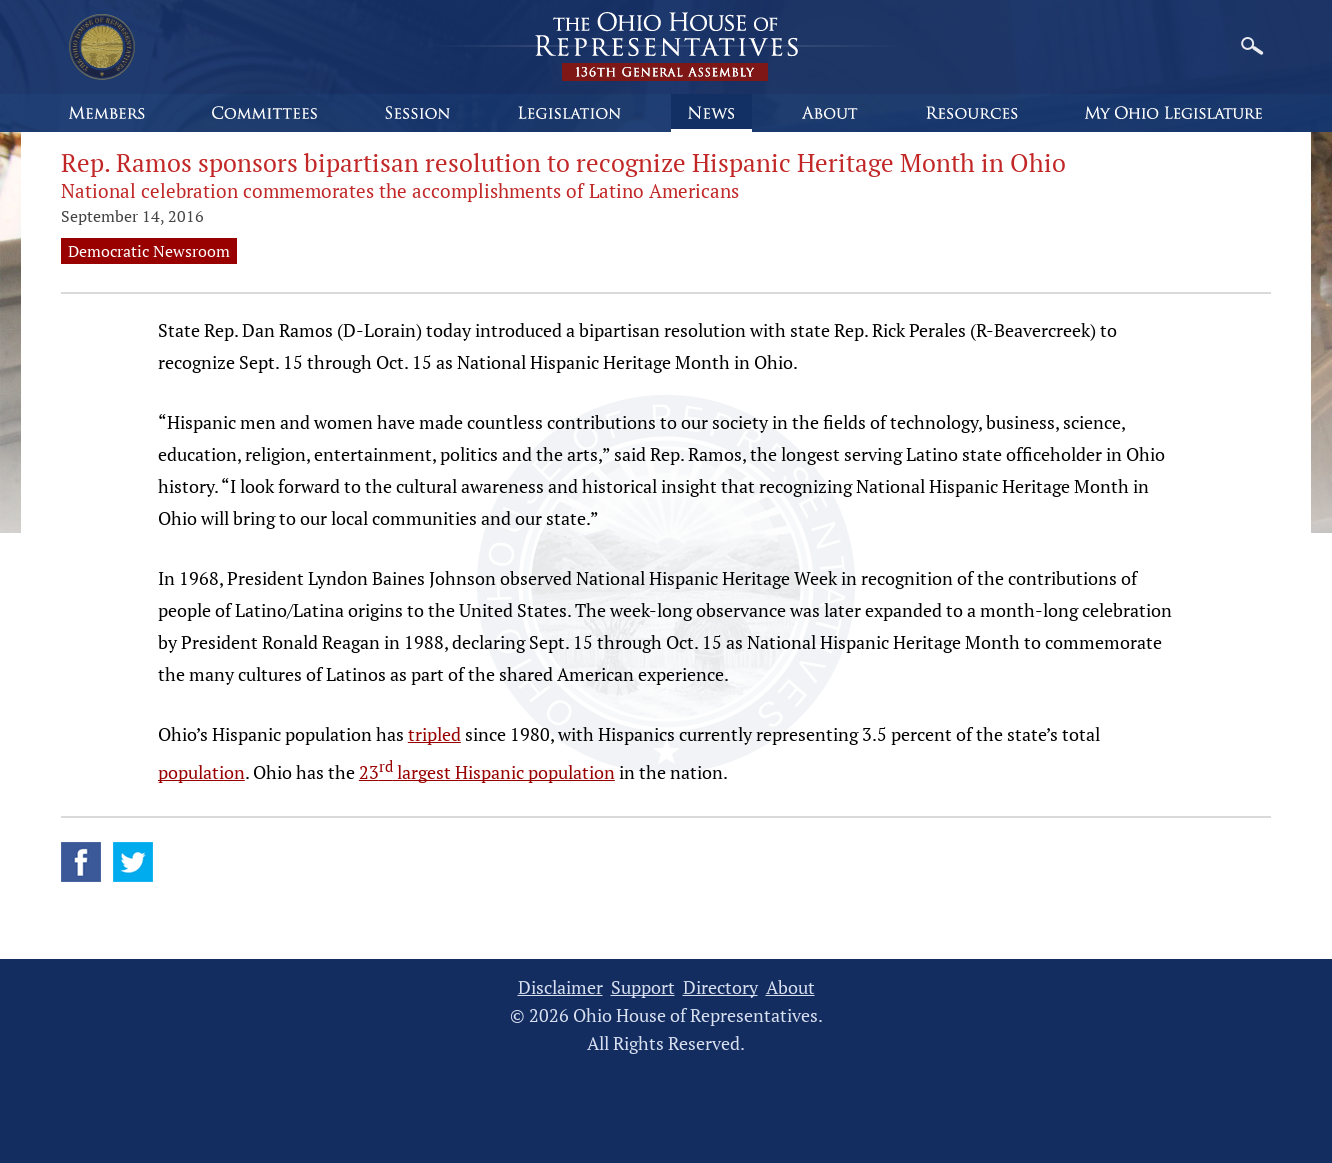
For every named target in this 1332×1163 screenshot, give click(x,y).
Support (643, 987)
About (790, 987)
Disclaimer (560, 987)
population (201, 772)
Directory (720, 987)
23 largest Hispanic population (487, 772)
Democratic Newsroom (149, 251)
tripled (434, 734)
